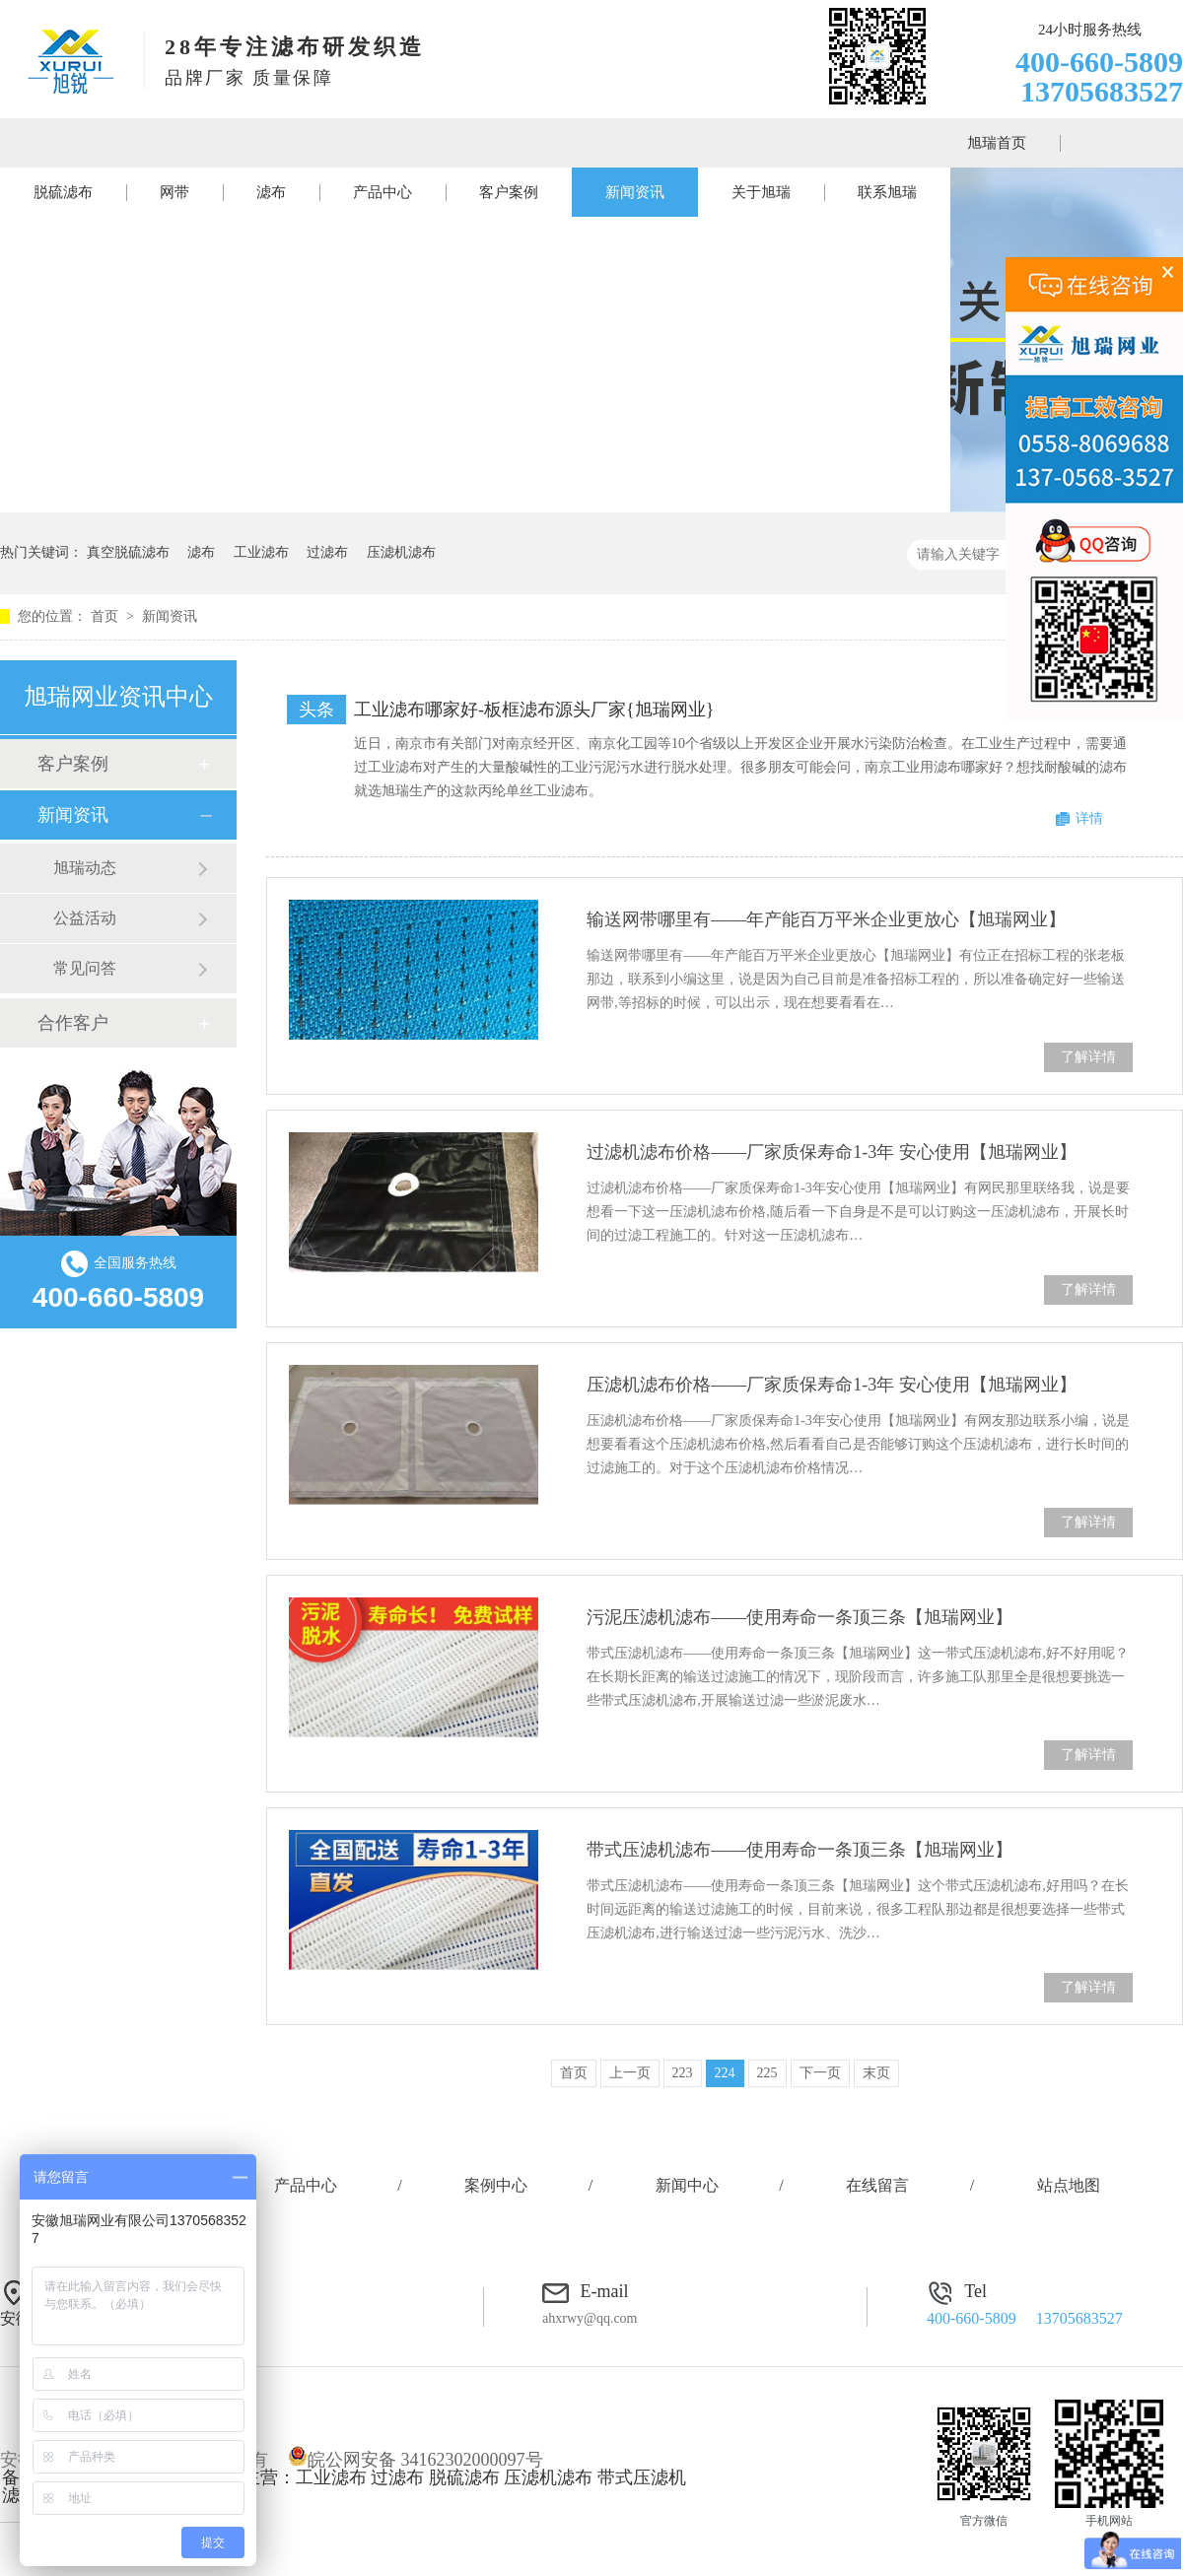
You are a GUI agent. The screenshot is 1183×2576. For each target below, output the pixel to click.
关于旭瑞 (761, 192)
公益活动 (84, 918)
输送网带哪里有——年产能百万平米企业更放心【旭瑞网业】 (826, 919)
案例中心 (495, 2185)
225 (767, 2073)
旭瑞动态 (84, 867)
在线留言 (877, 2185)
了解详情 (1088, 1057)
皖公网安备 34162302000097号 (415, 2460)
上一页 (630, 2073)
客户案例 (508, 192)
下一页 (820, 2073)
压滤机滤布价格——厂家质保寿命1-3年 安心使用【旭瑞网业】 (832, 1384)
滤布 (271, 192)
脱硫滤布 (63, 192)
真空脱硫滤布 (128, 552)
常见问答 (84, 968)
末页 (876, 2073)
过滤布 (327, 552)
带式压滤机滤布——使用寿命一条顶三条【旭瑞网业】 (799, 1850)
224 (725, 2073)
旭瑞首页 (996, 143)
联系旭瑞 (887, 192)
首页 (106, 616)
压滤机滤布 (401, 552)
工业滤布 (261, 552)
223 (682, 2073)
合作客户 (72, 1023)
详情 (1089, 818)
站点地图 (1068, 2185)
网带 (174, 192)
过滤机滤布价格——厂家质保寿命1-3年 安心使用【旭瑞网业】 (832, 1152)
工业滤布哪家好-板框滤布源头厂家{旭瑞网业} (534, 709)
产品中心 (382, 192)
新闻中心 (687, 2185)
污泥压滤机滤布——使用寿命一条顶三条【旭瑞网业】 (799, 1617)
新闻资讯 (634, 192)
